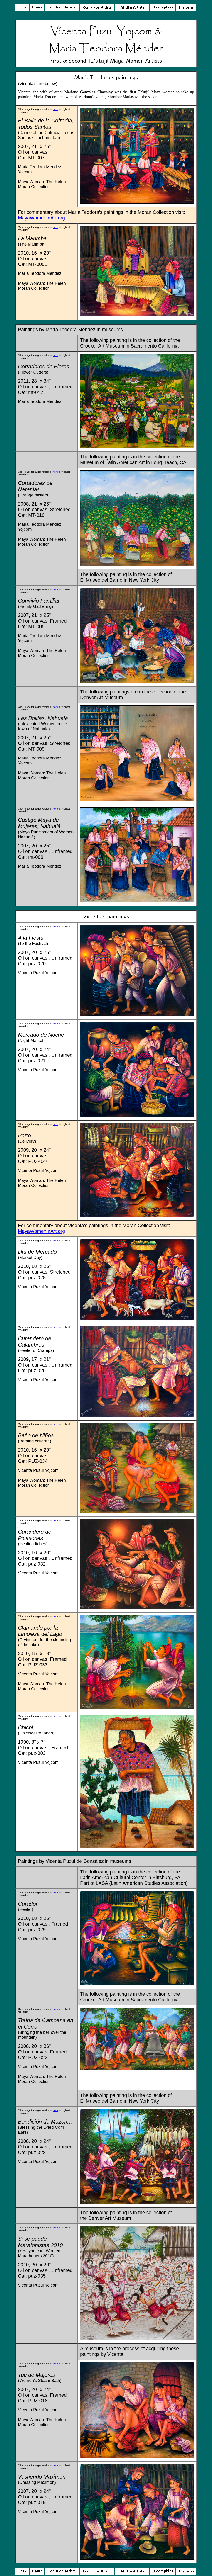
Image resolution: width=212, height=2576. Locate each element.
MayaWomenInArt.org (41, 218)
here (55, 109)
